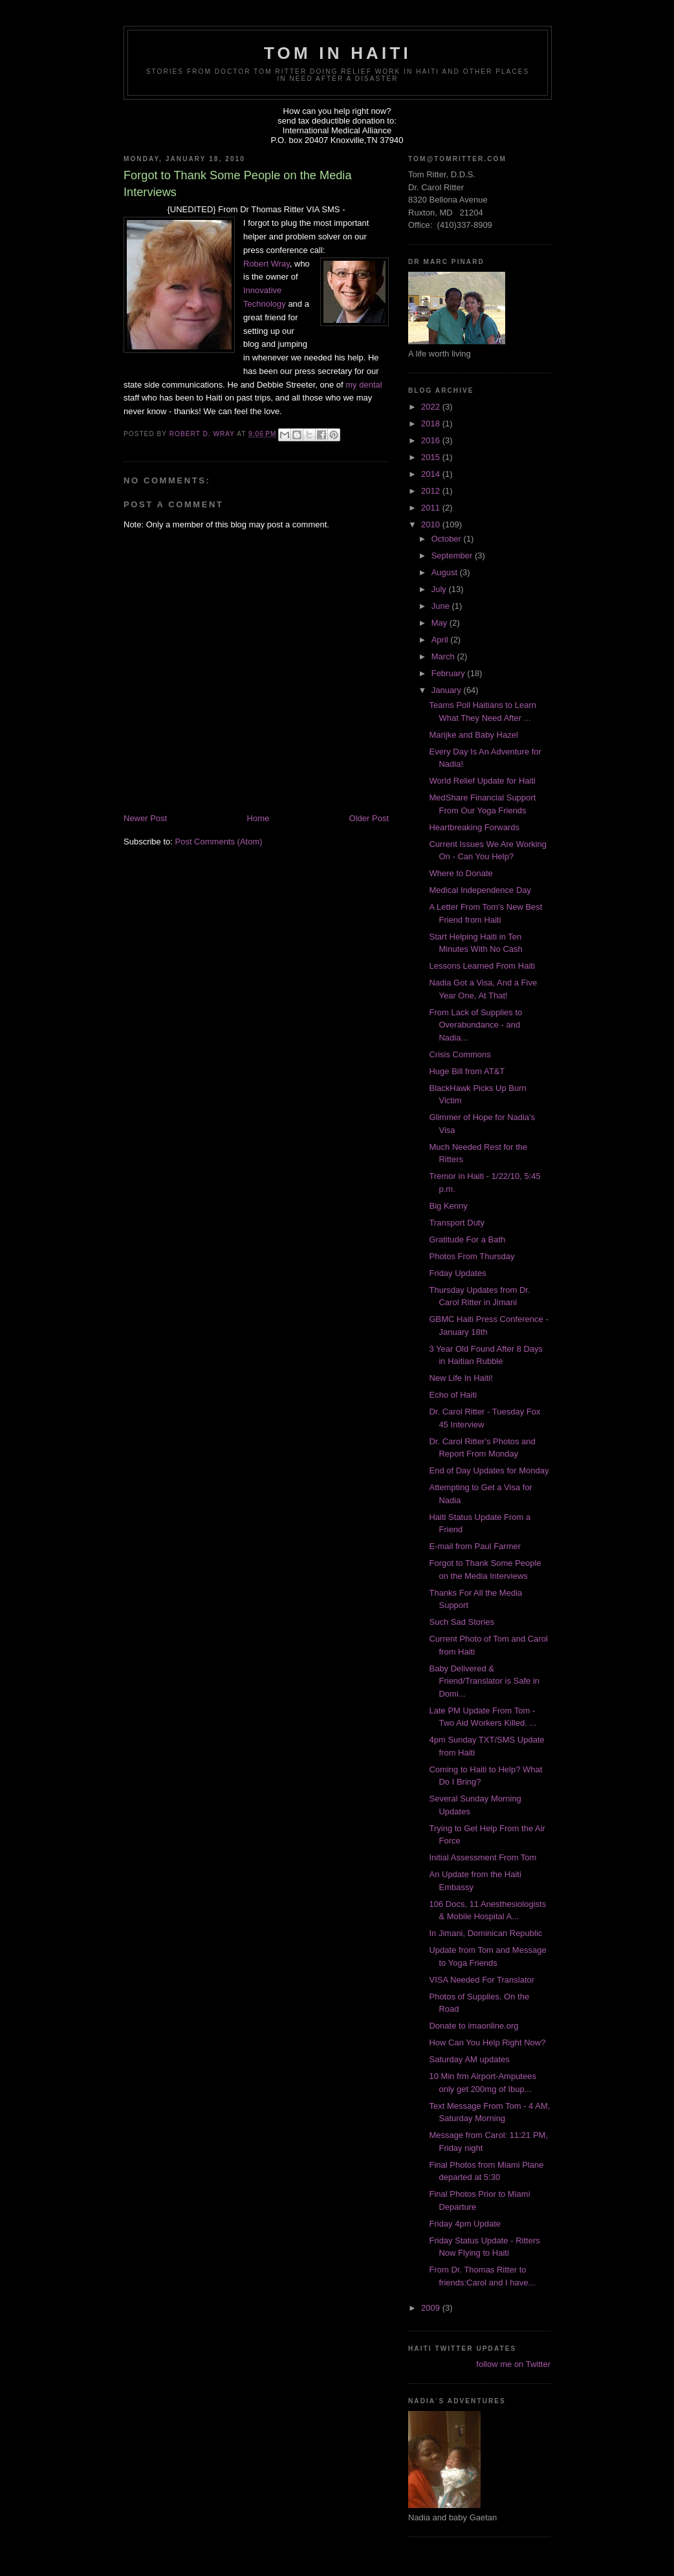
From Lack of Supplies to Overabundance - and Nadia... (475, 1024)
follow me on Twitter (513, 2364)
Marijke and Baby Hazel (473, 735)
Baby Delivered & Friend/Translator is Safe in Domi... (484, 1681)
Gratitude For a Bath (467, 1239)
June (441, 606)
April (441, 639)
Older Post (369, 818)
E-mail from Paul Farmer (475, 1546)
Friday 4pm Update (465, 2224)
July (440, 589)
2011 (431, 507)
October (447, 539)
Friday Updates (457, 1273)
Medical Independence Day (480, 890)
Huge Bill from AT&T (467, 1071)
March (444, 656)
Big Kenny (448, 1206)
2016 (431, 440)
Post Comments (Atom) (219, 841)
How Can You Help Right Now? (487, 2042)
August (445, 572)
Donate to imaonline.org (473, 2026)
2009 (431, 2308)
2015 (431, 457)
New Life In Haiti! (460, 1378)
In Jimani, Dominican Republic (485, 1933)
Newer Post (145, 818)
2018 (431, 423)
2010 (431, 524)
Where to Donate (460, 873)
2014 (431, 474)
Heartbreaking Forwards (474, 827)
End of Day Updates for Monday (489, 1470)
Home (258, 818)
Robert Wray (266, 264)
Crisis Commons (459, 1054)
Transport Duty (456, 1222)
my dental (363, 385)
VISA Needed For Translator (481, 1980)
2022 (431, 407)
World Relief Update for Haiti (482, 781)
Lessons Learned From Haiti (481, 966)
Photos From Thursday (471, 1256)
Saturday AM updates (469, 2059)
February (449, 673)
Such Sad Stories (461, 1622)
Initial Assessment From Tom (482, 1857)
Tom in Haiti (337, 53)
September (453, 555)
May (440, 623)
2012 (431, 491)
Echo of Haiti (453, 1395)
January (447, 690)
